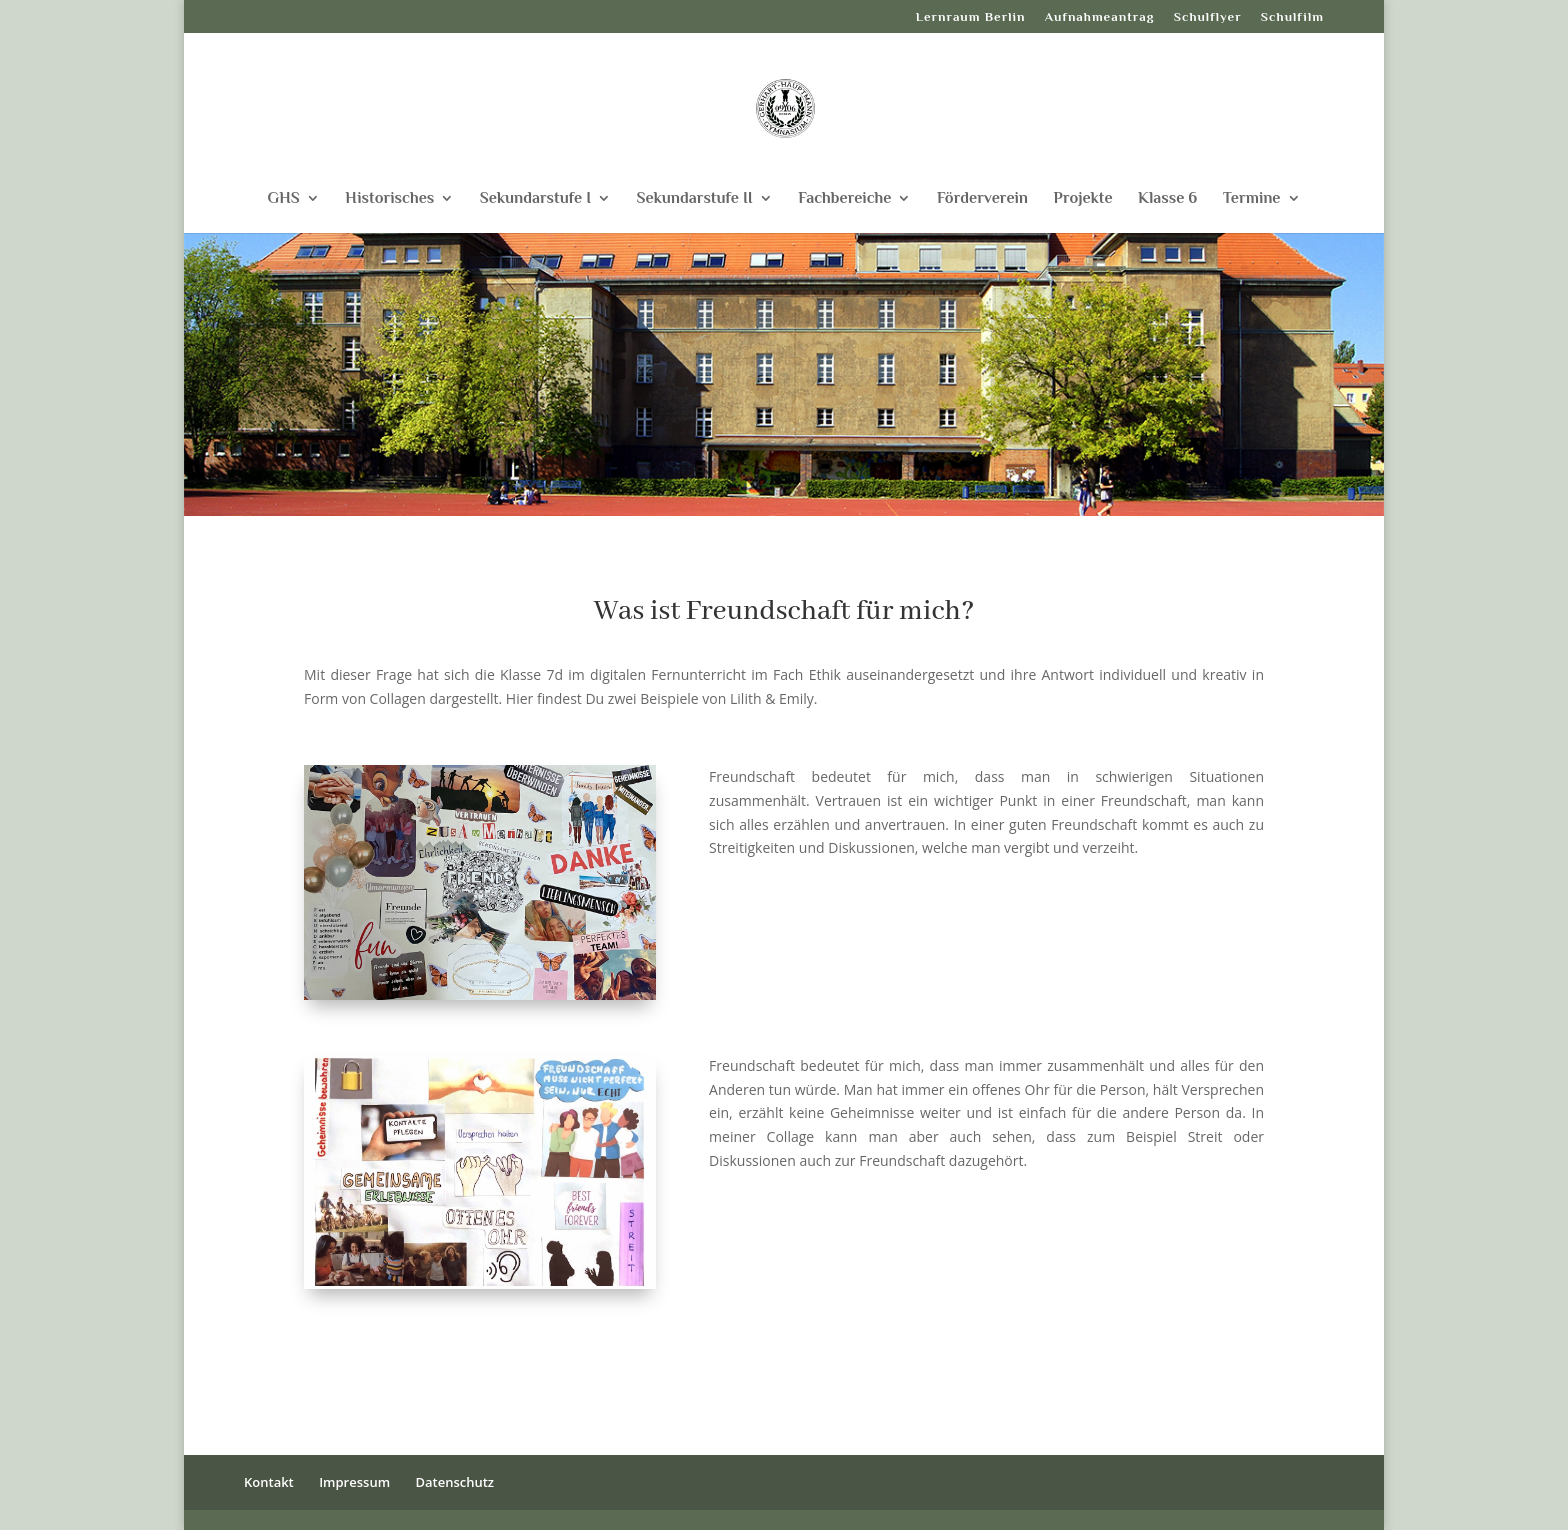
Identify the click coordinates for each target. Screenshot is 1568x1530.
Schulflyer (1208, 17)
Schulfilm (1292, 17)
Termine (1252, 199)
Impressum (354, 1482)
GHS (283, 199)
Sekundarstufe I (535, 199)
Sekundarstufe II (695, 199)
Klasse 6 (1167, 199)
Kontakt (269, 1482)
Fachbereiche (844, 199)
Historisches (389, 199)
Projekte (1083, 199)
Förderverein (982, 199)
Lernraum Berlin (971, 17)
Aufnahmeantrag (1100, 17)
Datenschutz (454, 1482)
